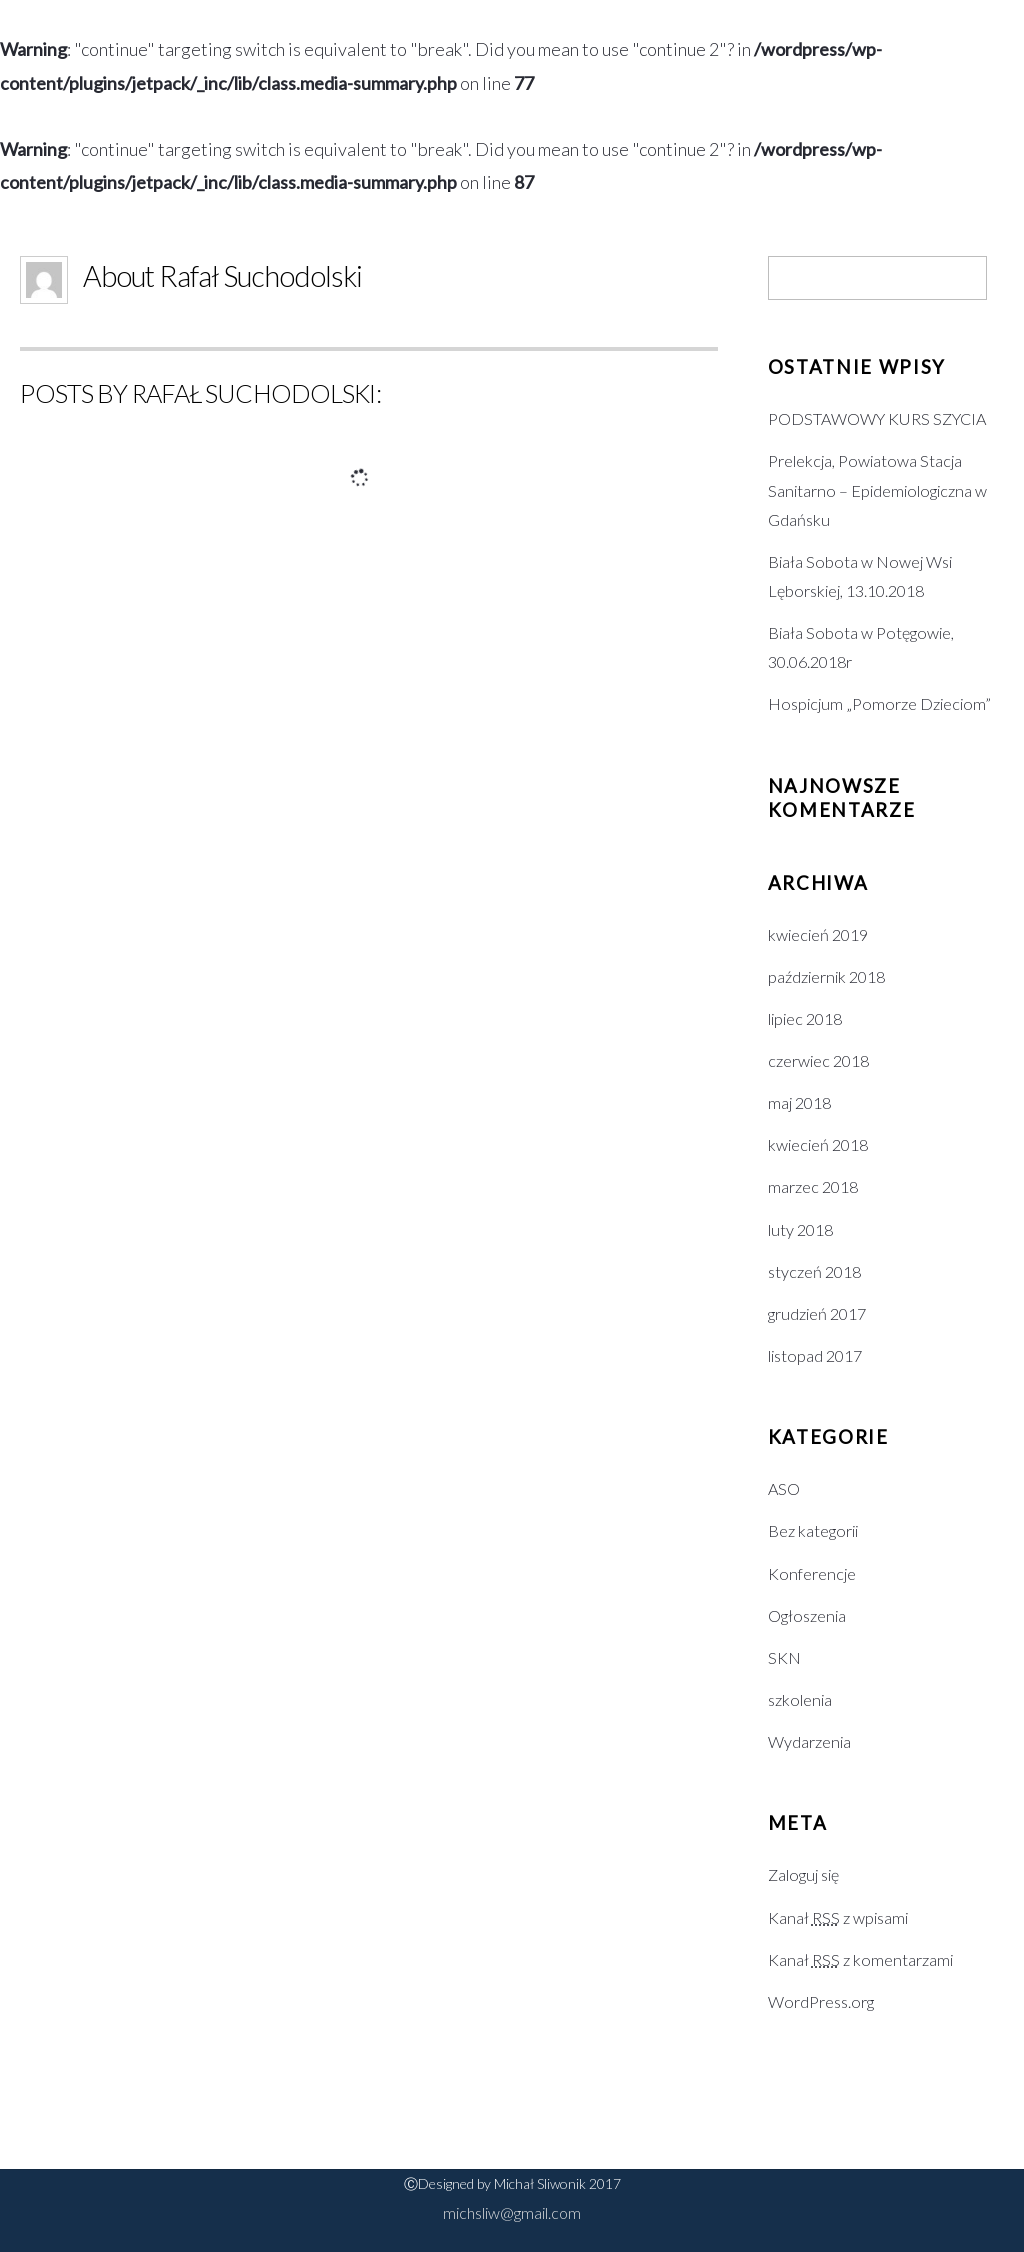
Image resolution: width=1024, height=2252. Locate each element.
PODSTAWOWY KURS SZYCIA (877, 418)
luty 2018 (800, 1229)
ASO (784, 1488)
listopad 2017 (815, 1355)
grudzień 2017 (817, 1313)
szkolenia (800, 1699)
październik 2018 (826, 976)
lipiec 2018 (805, 1018)
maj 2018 (799, 1102)
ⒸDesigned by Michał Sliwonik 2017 (512, 2183)
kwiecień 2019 (818, 934)
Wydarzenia (809, 1741)
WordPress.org (821, 2001)
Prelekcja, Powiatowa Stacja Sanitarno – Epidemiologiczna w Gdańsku (877, 489)
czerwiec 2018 (818, 1060)
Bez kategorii (813, 1530)
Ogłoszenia (807, 1615)
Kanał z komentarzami (860, 1959)
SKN (784, 1657)
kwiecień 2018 (818, 1144)
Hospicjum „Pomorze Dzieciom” (879, 703)
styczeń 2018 (814, 1271)
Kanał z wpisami (838, 1917)
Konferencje (812, 1573)
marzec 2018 (813, 1186)
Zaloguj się (803, 1874)
